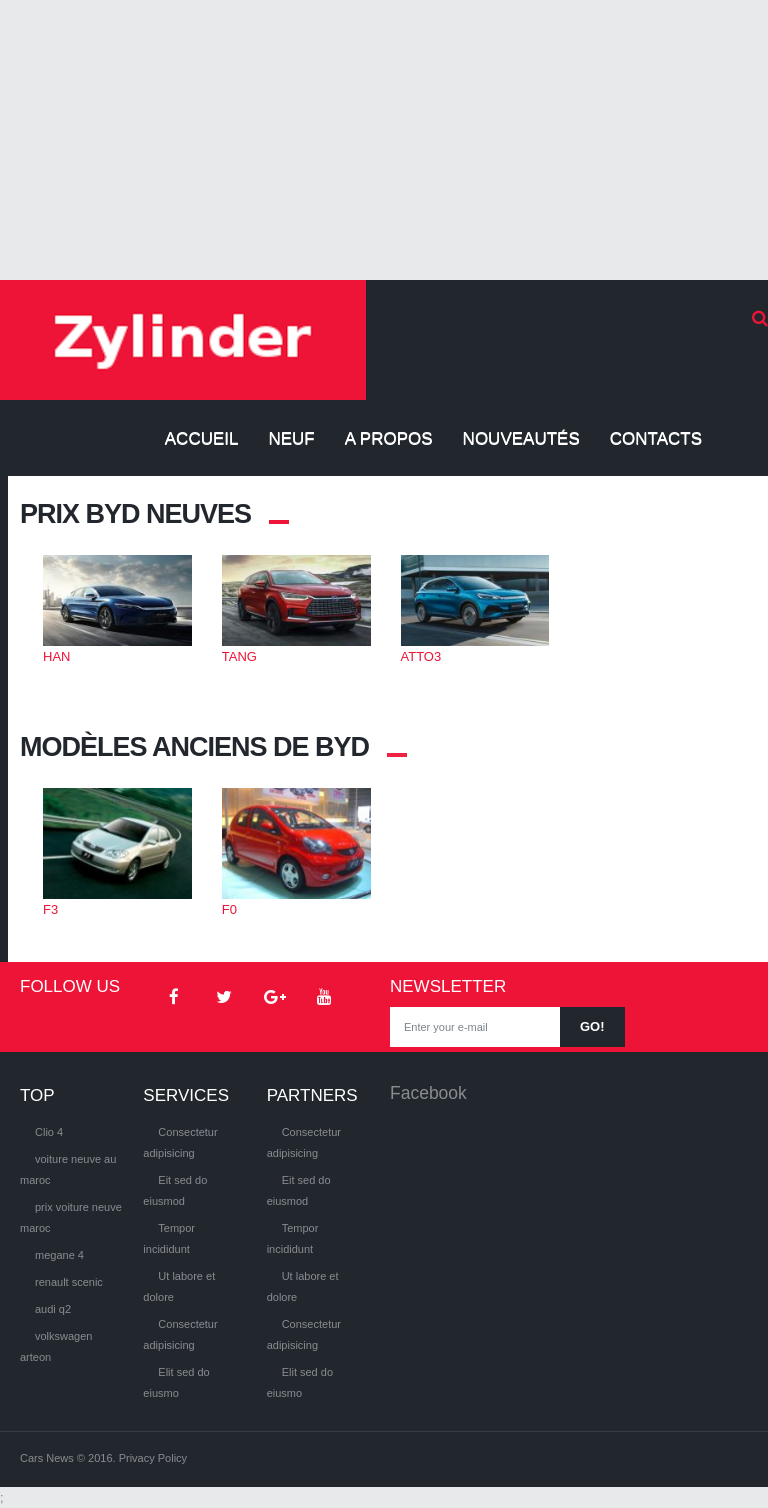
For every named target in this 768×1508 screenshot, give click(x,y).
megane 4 (59, 1255)
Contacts (656, 438)
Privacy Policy (153, 1458)
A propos (389, 438)
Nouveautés (521, 438)
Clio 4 (49, 1132)
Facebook (428, 1093)
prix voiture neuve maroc (71, 1217)
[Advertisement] (384, 140)
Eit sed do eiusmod (175, 1190)
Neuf (291, 438)
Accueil (202, 438)
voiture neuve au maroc (68, 1169)
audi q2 (53, 1309)
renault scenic (69, 1282)
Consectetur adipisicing (180, 1142)
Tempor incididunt (169, 1238)
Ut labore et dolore (179, 1286)
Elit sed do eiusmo (176, 1382)
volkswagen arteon (56, 1346)
